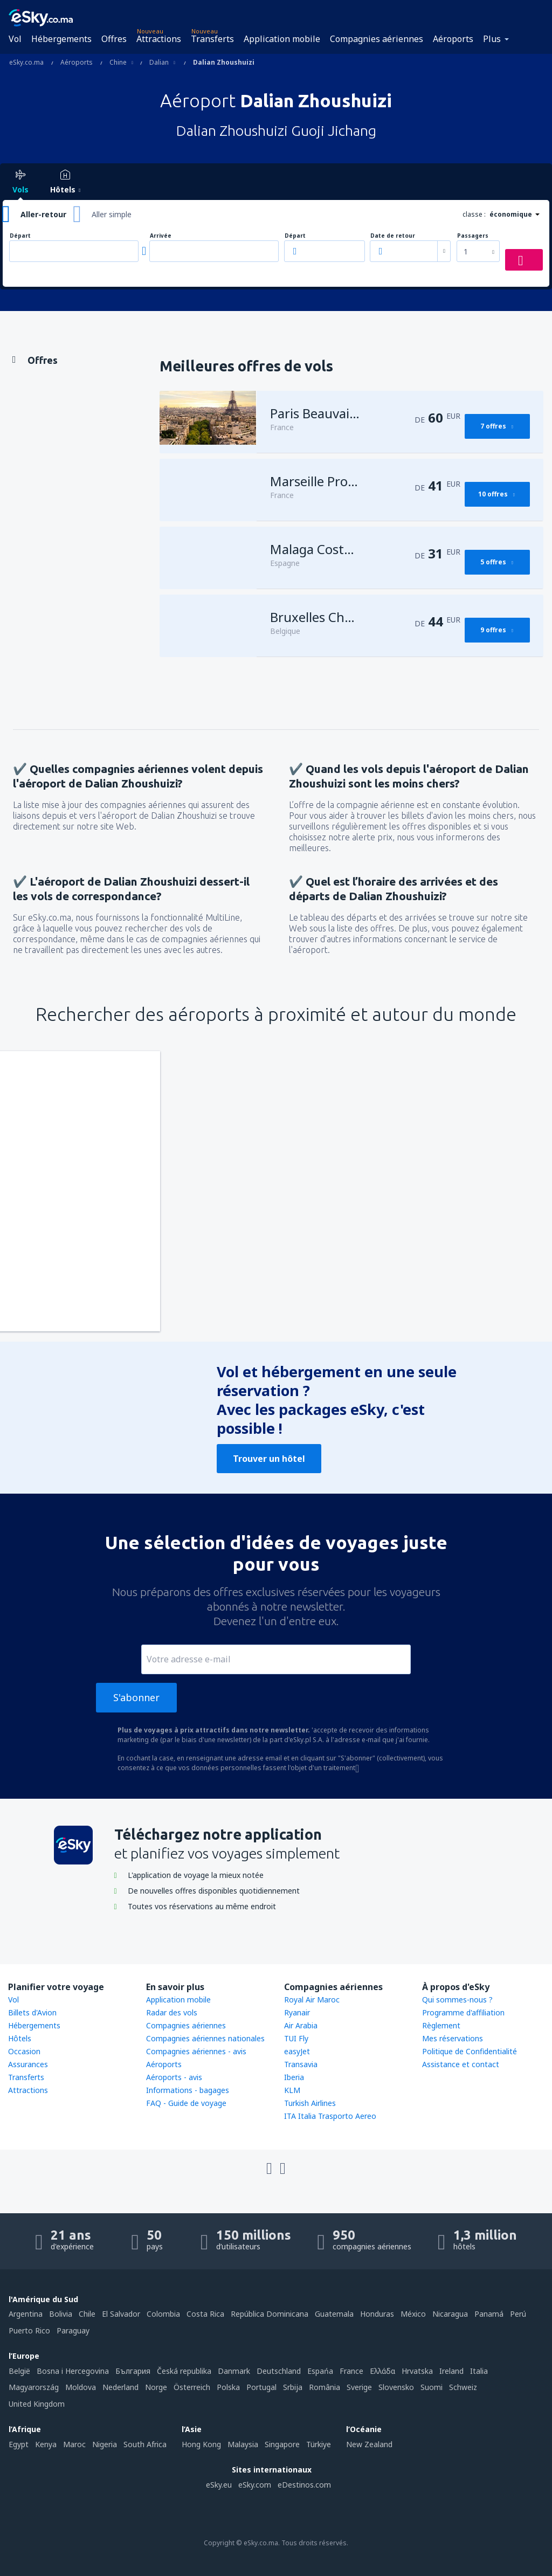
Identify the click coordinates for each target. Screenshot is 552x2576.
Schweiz (463, 2387)
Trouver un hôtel (269, 1459)
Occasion (24, 2051)
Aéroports (453, 39)
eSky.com (254, 2485)
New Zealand (369, 2444)
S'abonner (136, 1697)
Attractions (158, 39)
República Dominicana (269, 2314)
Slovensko (396, 2387)
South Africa (145, 2444)
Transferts (212, 39)
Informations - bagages (187, 2090)
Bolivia (60, 2314)
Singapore (282, 2444)
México (413, 2314)
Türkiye (318, 2444)
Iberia (294, 2077)
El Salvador (121, 2314)
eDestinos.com (304, 2485)
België (19, 2371)
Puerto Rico (29, 2330)
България (132, 2371)
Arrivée (160, 235)
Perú (518, 2314)
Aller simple (112, 214)
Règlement (441, 2025)
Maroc (74, 2444)
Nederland (120, 2387)
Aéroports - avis (174, 2077)
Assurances (28, 2064)
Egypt (19, 2444)
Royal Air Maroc (312, 1999)
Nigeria (104, 2444)
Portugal (261, 2387)
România (324, 2387)
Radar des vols (171, 2012)
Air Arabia (301, 2025)
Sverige (359, 2387)
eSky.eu (219, 2485)
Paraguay (73, 2330)
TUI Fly (296, 2038)
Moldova (80, 2387)
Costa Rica (205, 2314)
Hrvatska (417, 2371)
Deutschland (279, 2371)
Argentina (26, 2314)
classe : (474, 214)
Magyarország (34, 2387)
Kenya (46, 2444)
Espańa (320, 2371)
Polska (228, 2387)
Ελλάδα (382, 2371)
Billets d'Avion (32, 2012)
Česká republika (184, 2371)
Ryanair (297, 2012)
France (351, 2371)
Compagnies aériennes (376, 39)
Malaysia (242, 2444)
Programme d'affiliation (463, 2012)
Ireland (451, 2371)
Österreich (192, 2387)
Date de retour (392, 235)
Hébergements (61, 39)
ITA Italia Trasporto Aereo (330, 2116)
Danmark (234, 2371)
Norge (156, 2387)
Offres (114, 39)
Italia (479, 2371)
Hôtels (19, 2038)
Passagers (472, 235)
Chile (87, 2314)
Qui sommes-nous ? (457, 1999)
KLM (292, 2090)
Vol (15, 39)
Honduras (377, 2314)
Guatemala (334, 2314)
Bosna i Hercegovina (73, 2371)
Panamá (488, 2314)
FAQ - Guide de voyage (186, 2103)
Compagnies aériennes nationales (205, 2038)
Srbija (292, 2387)
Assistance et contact (460, 2064)
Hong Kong (201, 2444)
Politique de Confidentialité (469, 2051)
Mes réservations (452, 2038)
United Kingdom (37, 2404)
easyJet (297, 2051)
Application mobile (282, 39)
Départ (20, 235)
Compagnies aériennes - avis (196, 2051)
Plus (492, 39)
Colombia (163, 2314)
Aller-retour (43, 214)
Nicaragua (450, 2314)
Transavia (301, 2064)
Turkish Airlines (310, 2103)
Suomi (431, 2387)
